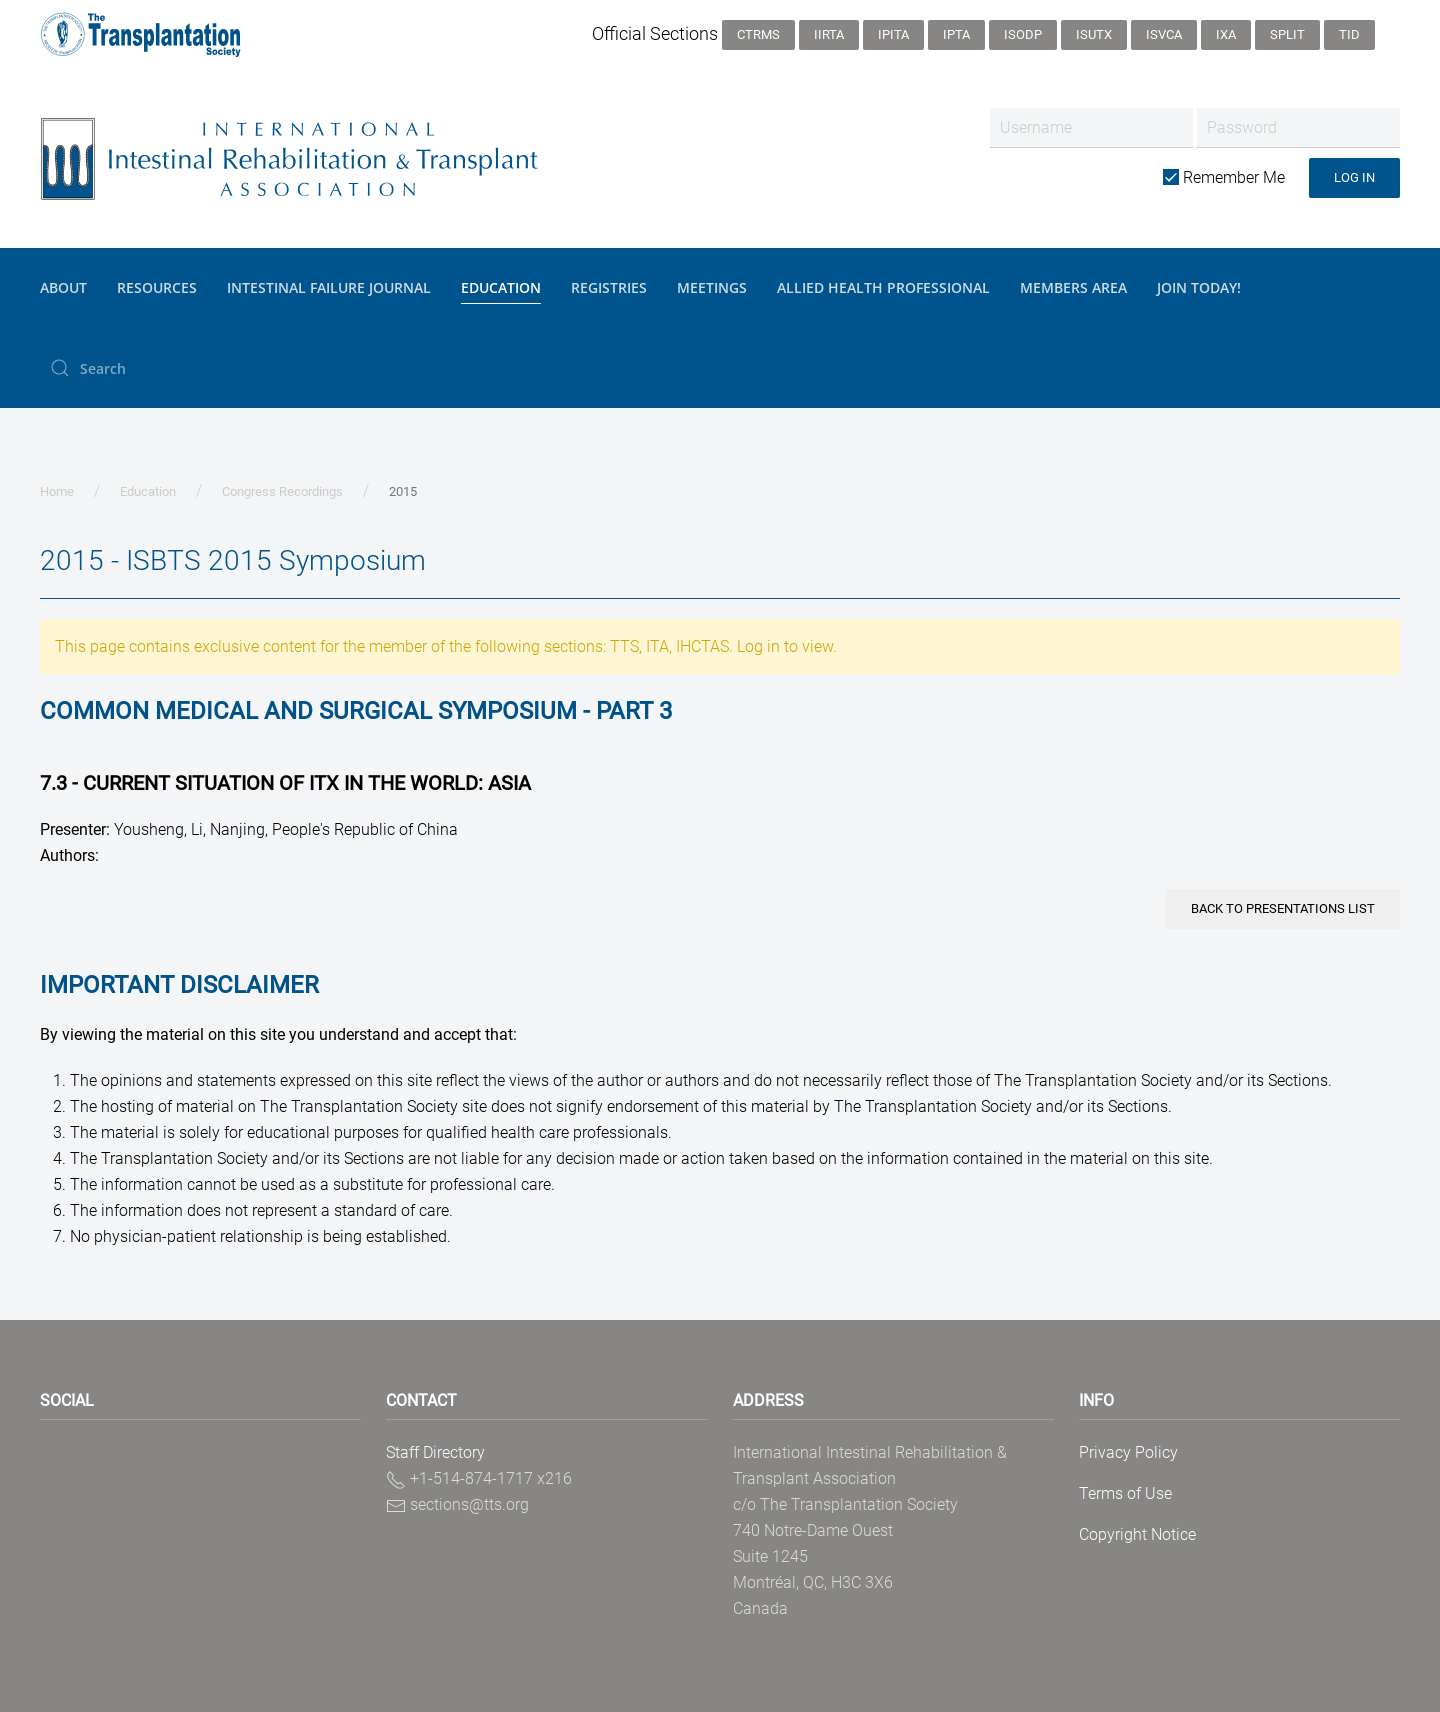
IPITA (893, 34)
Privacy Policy (1128, 1452)
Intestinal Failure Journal (329, 287)
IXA (1226, 34)
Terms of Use (1125, 1493)
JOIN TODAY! (1199, 287)
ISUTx (1094, 34)
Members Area (1073, 287)
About (63, 287)
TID (1349, 34)
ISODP (1023, 34)
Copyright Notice (1137, 1534)
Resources (157, 287)
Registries (609, 287)
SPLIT (1287, 34)
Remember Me (1224, 177)
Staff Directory (435, 1452)
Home (57, 491)
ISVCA (1164, 34)
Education (501, 287)
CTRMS (758, 34)
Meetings (712, 287)
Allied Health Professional (883, 287)
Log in (1354, 177)
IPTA (956, 34)
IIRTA (829, 34)
